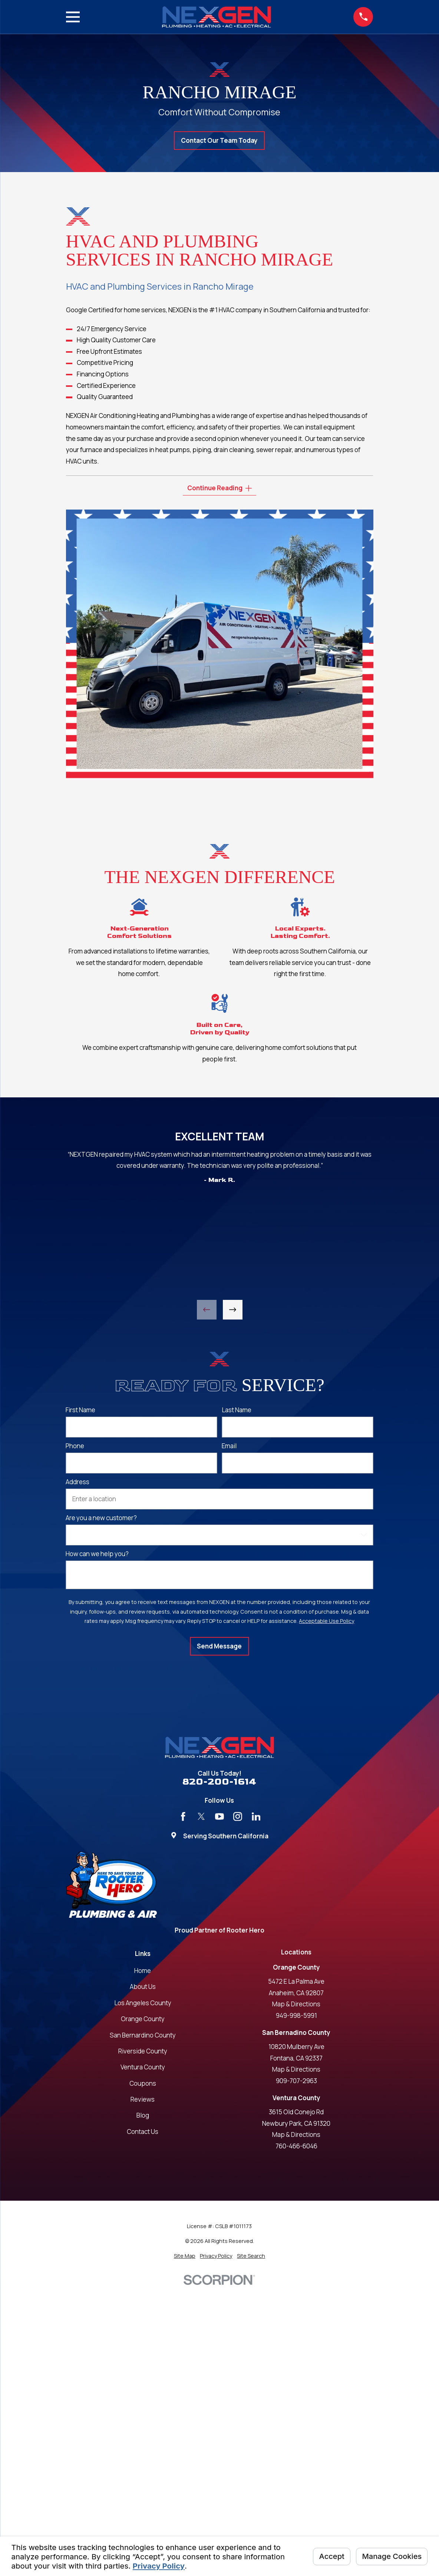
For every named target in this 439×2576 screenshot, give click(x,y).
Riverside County (142, 2051)
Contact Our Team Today (219, 140)
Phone (75, 1446)
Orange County (143, 2019)
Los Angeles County (142, 2003)
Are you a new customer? (101, 1518)
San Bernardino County (143, 2035)
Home (142, 1970)
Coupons (142, 2083)
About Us (143, 1986)
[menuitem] (184, 2256)
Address (77, 1482)
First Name (80, 1410)
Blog (142, 2115)
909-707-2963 (296, 2080)
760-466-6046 (296, 2146)
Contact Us (142, 2131)
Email (229, 1446)
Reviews (143, 2099)
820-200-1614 (219, 1782)
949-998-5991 (296, 2015)
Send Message (219, 1646)
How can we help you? (97, 1554)
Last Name (236, 1410)
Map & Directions (296, 2004)
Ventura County (143, 2067)
